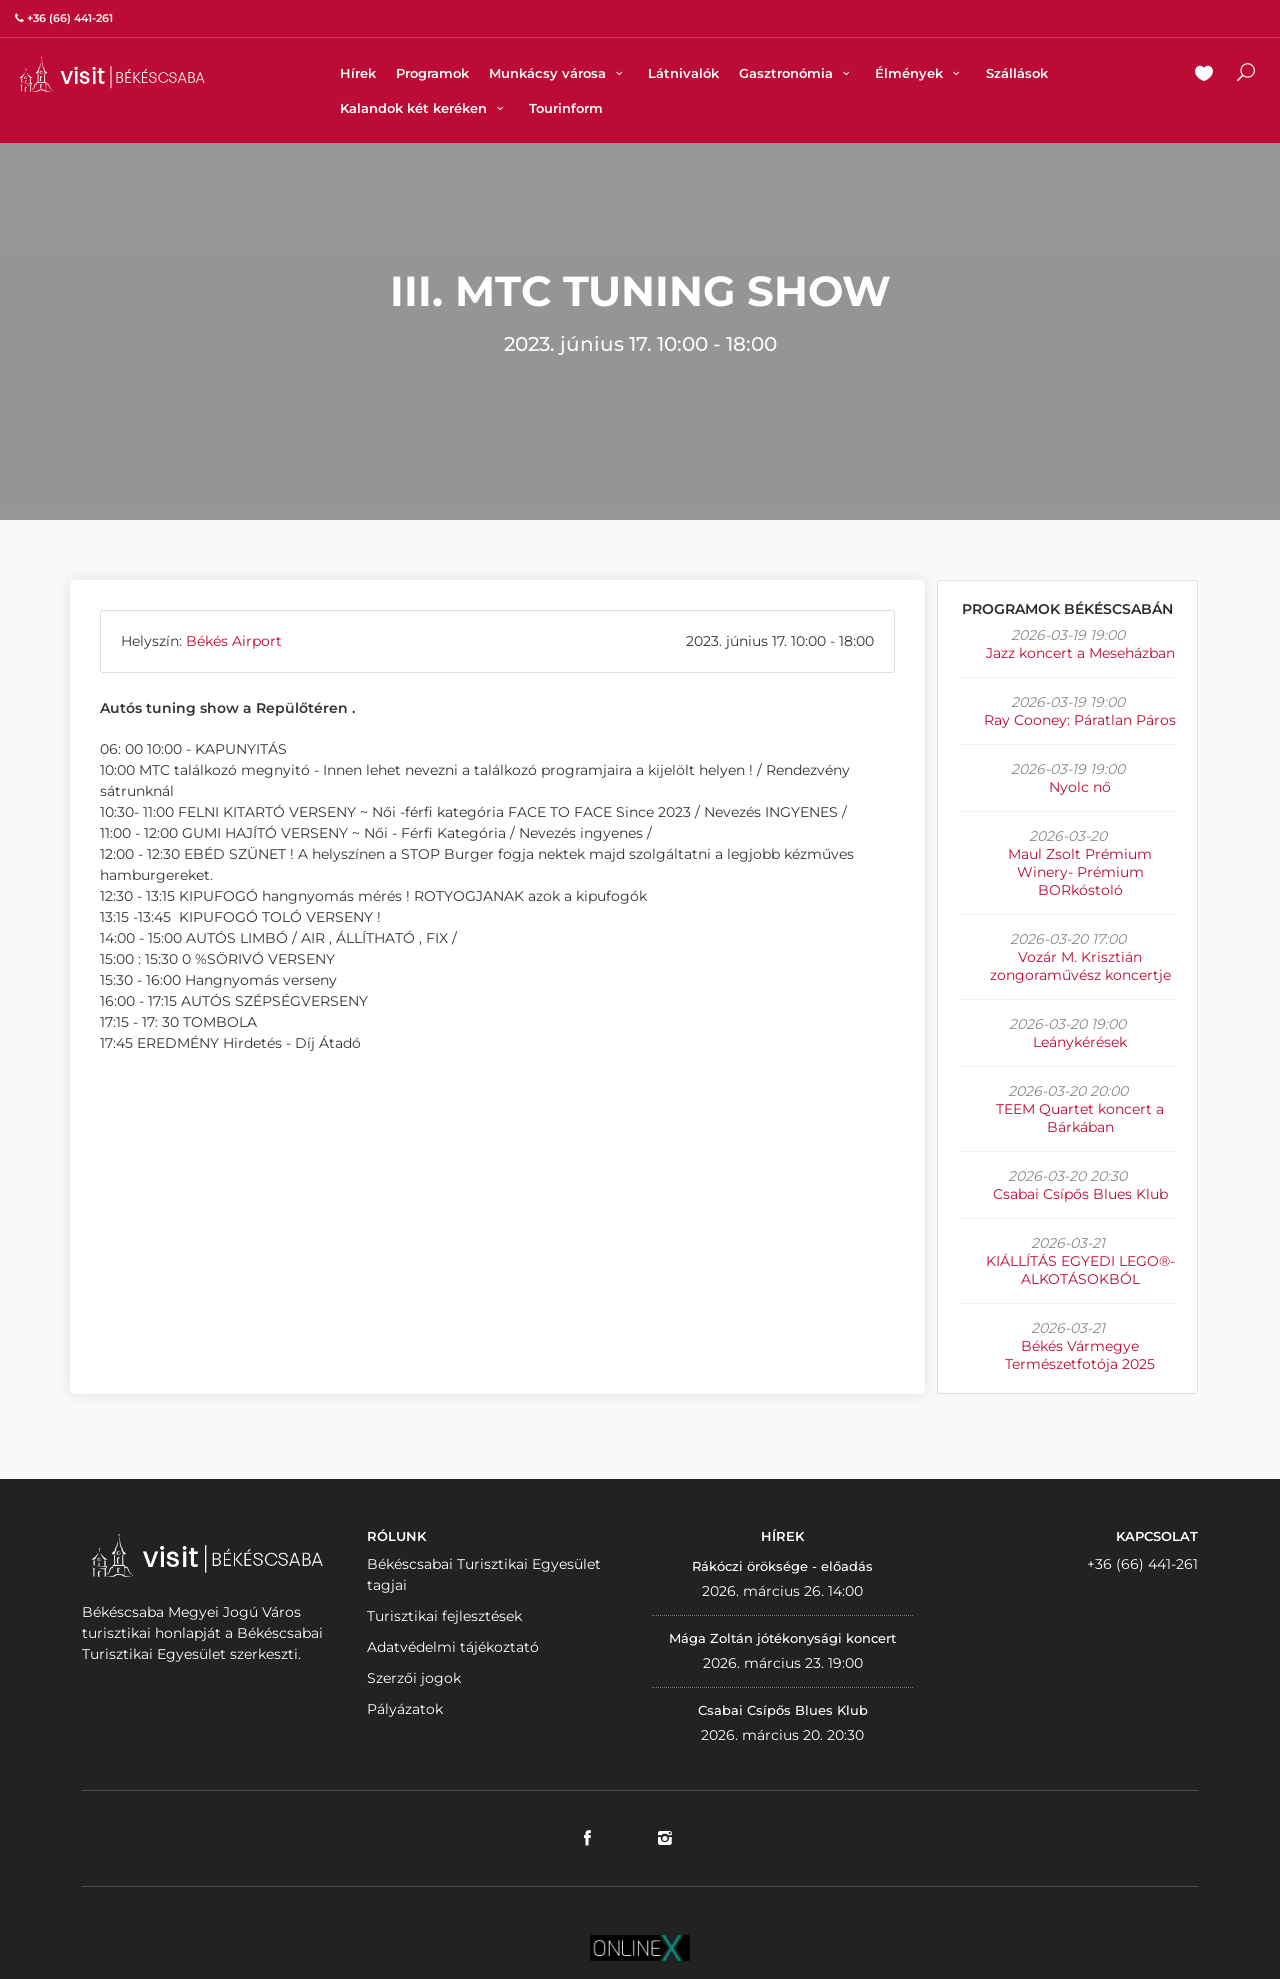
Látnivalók (683, 73)
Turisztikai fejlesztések (444, 1616)
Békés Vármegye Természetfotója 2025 (1080, 1355)
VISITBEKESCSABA (112, 74)
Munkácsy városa (558, 73)
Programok (432, 73)
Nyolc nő (1080, 787)
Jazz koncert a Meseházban (1080, 653)
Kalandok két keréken (424, 108)
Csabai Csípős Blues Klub (1080, 1194)
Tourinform (566, 108)
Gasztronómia (797, 73)
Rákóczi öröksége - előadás (782, 1566)
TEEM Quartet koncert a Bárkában (1080, 1118)
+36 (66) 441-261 (1142, 1564)
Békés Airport (234, 641)
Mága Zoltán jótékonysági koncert (782, 1638)
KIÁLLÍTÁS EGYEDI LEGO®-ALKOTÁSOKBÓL (1080, 1270)
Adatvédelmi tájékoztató (453, 1647)
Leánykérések (1080, 1042)
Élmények (920, 73)
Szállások (1017, 73)
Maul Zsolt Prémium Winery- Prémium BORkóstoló (1080, 872)
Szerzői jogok (414, 1678)
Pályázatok (405, 1709)
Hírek (358, 73)
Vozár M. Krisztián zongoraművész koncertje (1080, 966)
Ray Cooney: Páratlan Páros (1080, 720)
